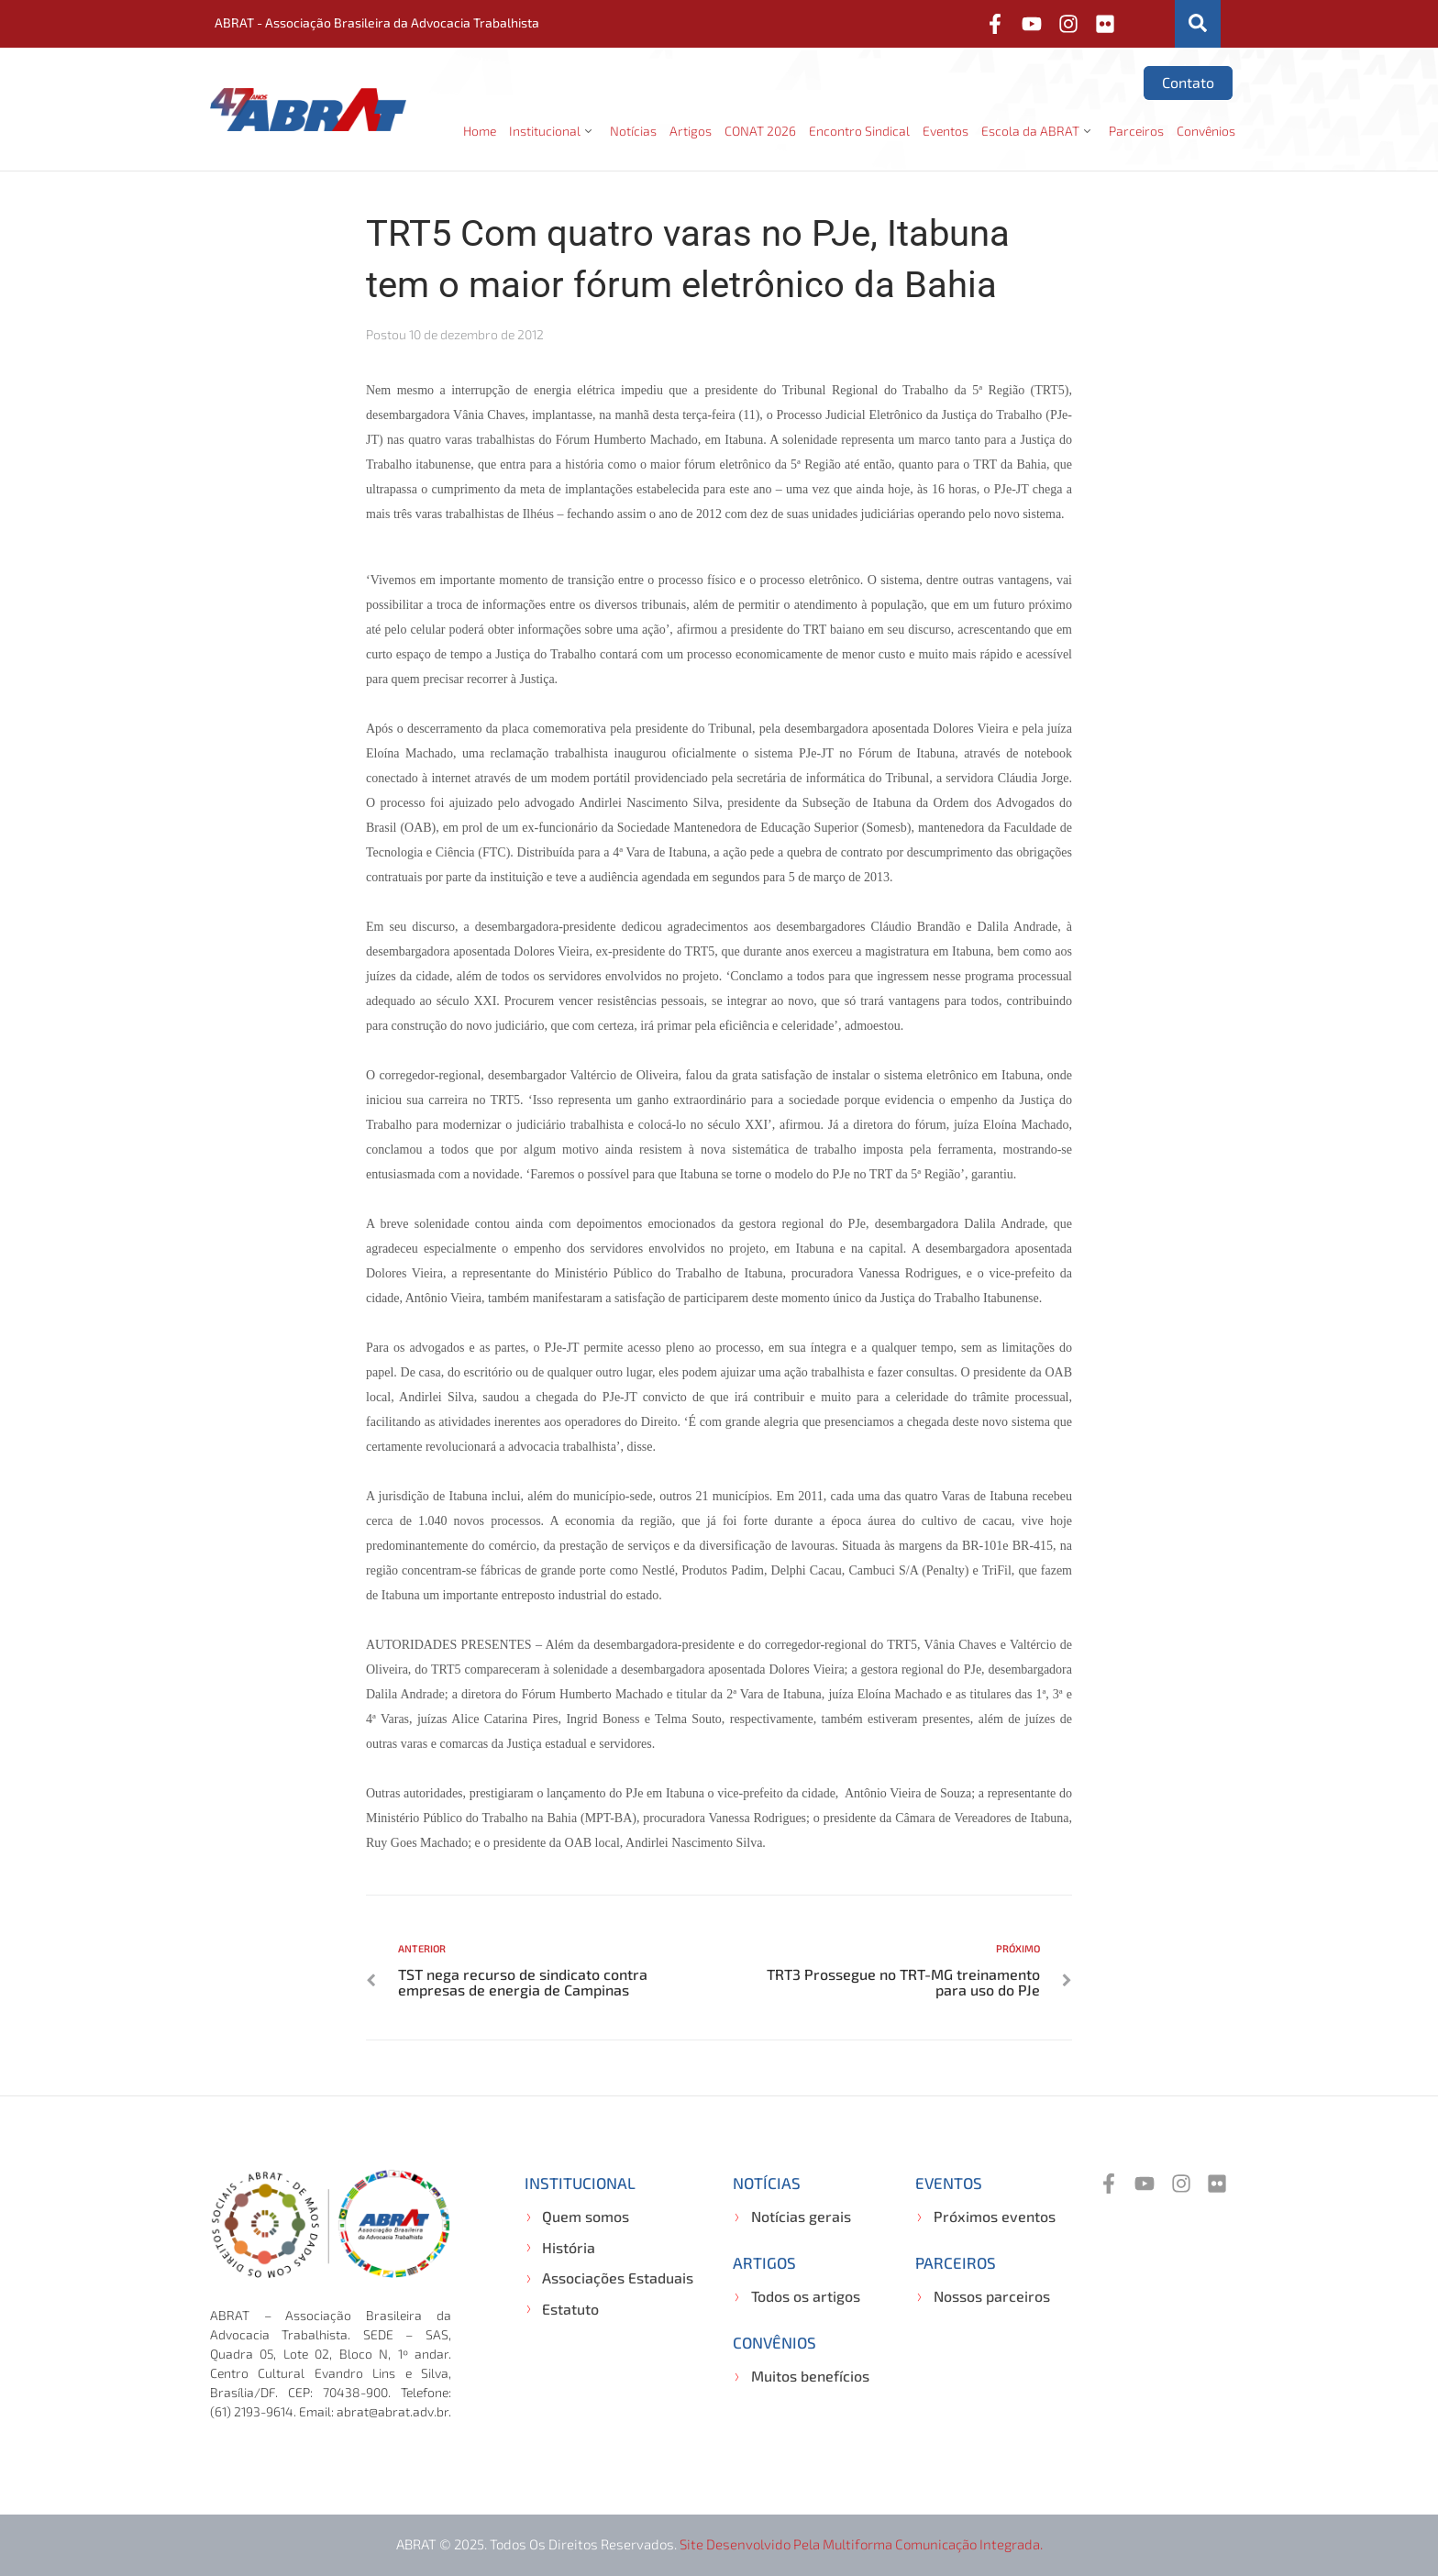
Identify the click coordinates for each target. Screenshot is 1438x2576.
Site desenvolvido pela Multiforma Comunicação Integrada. (861, 2544)
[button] (553, 130)
